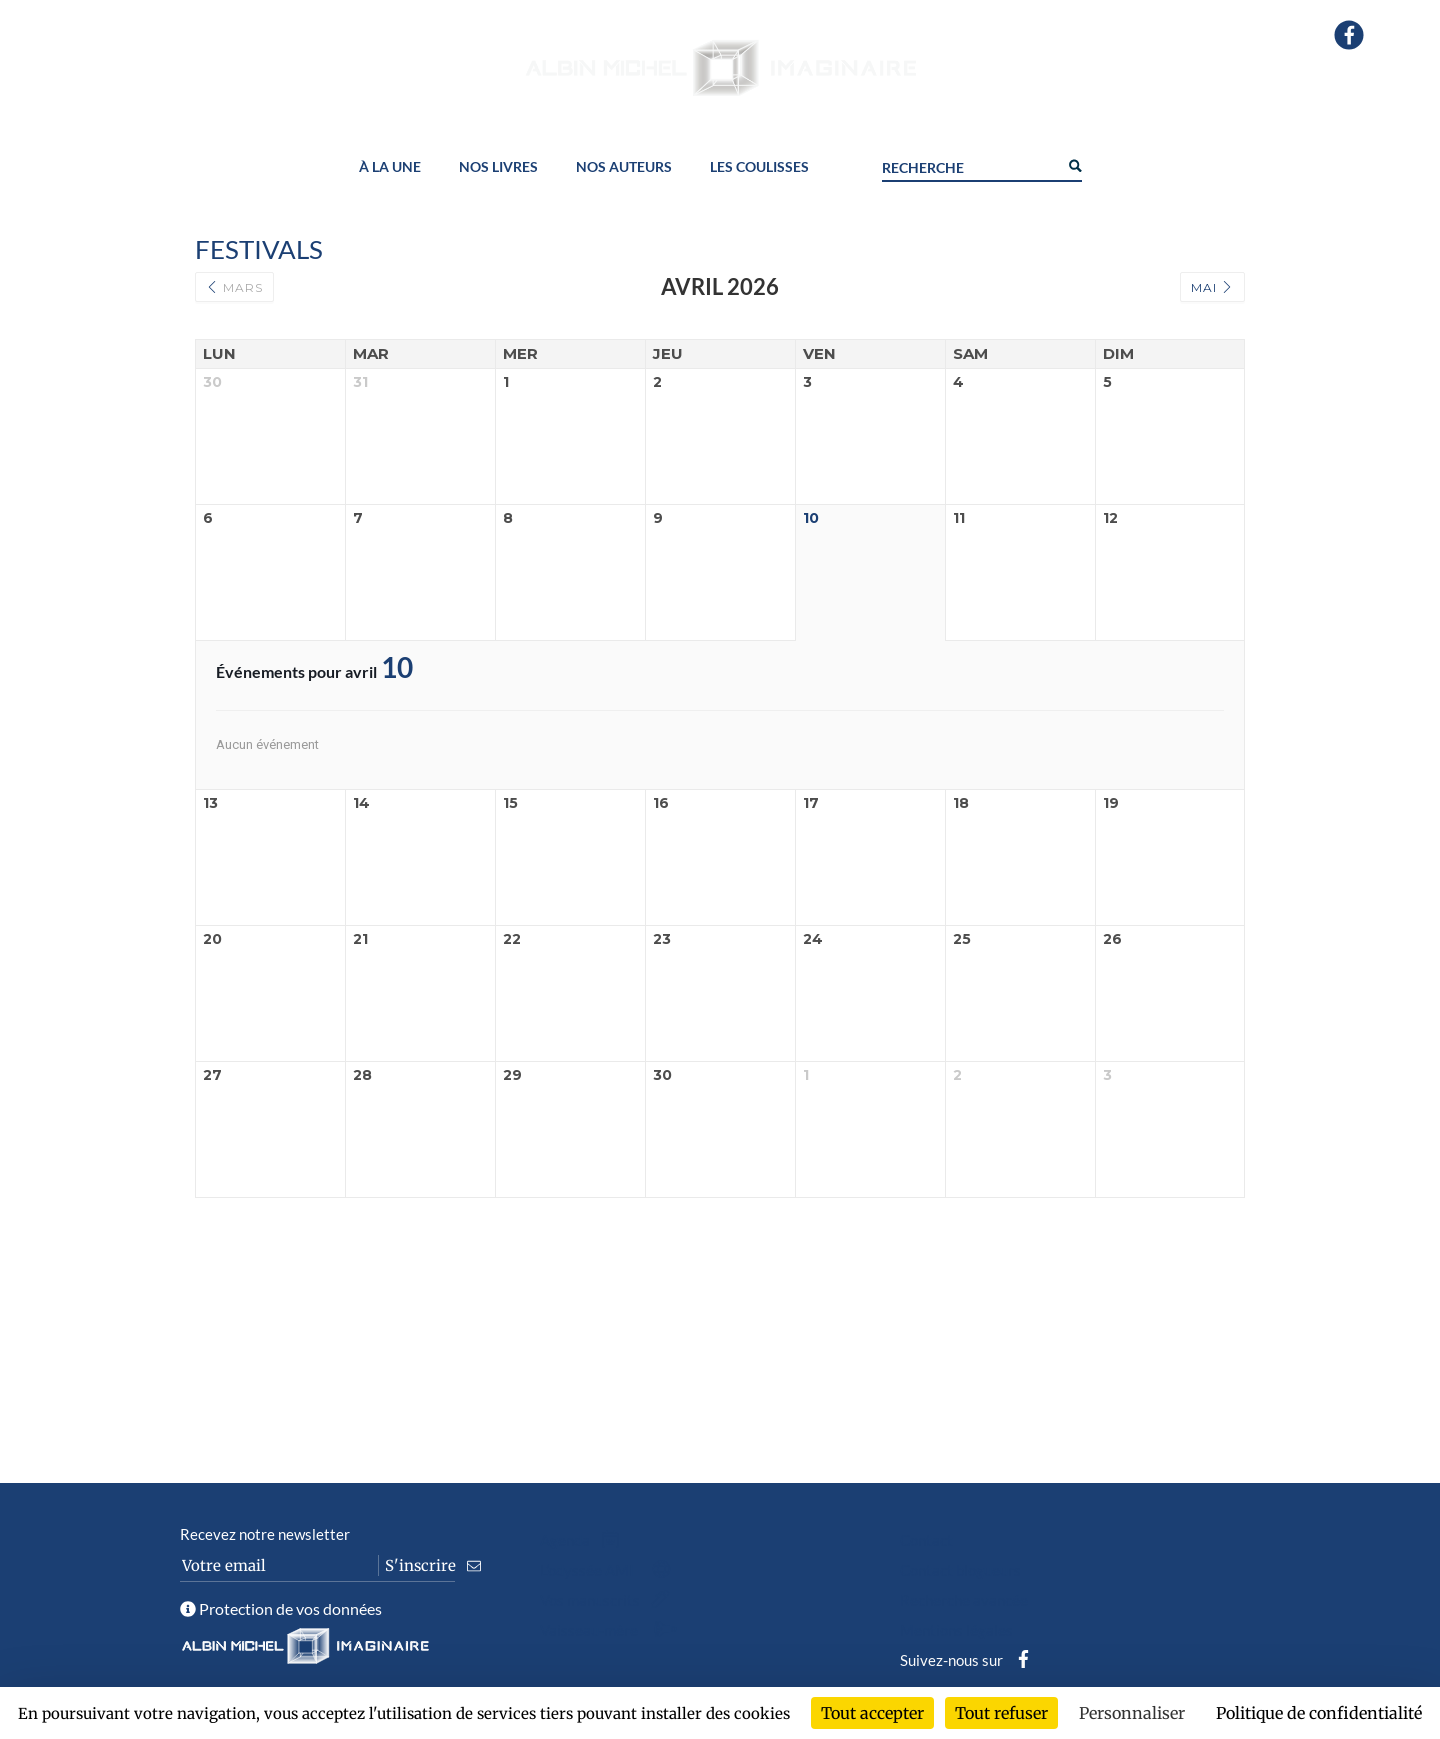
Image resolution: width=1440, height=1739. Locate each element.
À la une (390, 167)
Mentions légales (956, 1630)
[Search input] (970, 165)
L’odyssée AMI (609, 1570)
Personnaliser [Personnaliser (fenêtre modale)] (1132, 1713)
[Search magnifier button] (1074, 164)
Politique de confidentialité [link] (1319, 1713)
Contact (926, 1540)
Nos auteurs (624, 167)
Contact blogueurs (960, 1570)
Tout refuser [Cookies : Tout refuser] (1001, 1713)
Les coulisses (759, 167)
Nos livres (498, 167)
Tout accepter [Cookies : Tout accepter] (872, 1713)
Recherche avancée (964, 1600)
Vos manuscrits (609, 1600)
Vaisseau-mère (611, 1630)
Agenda (584, 1540)
